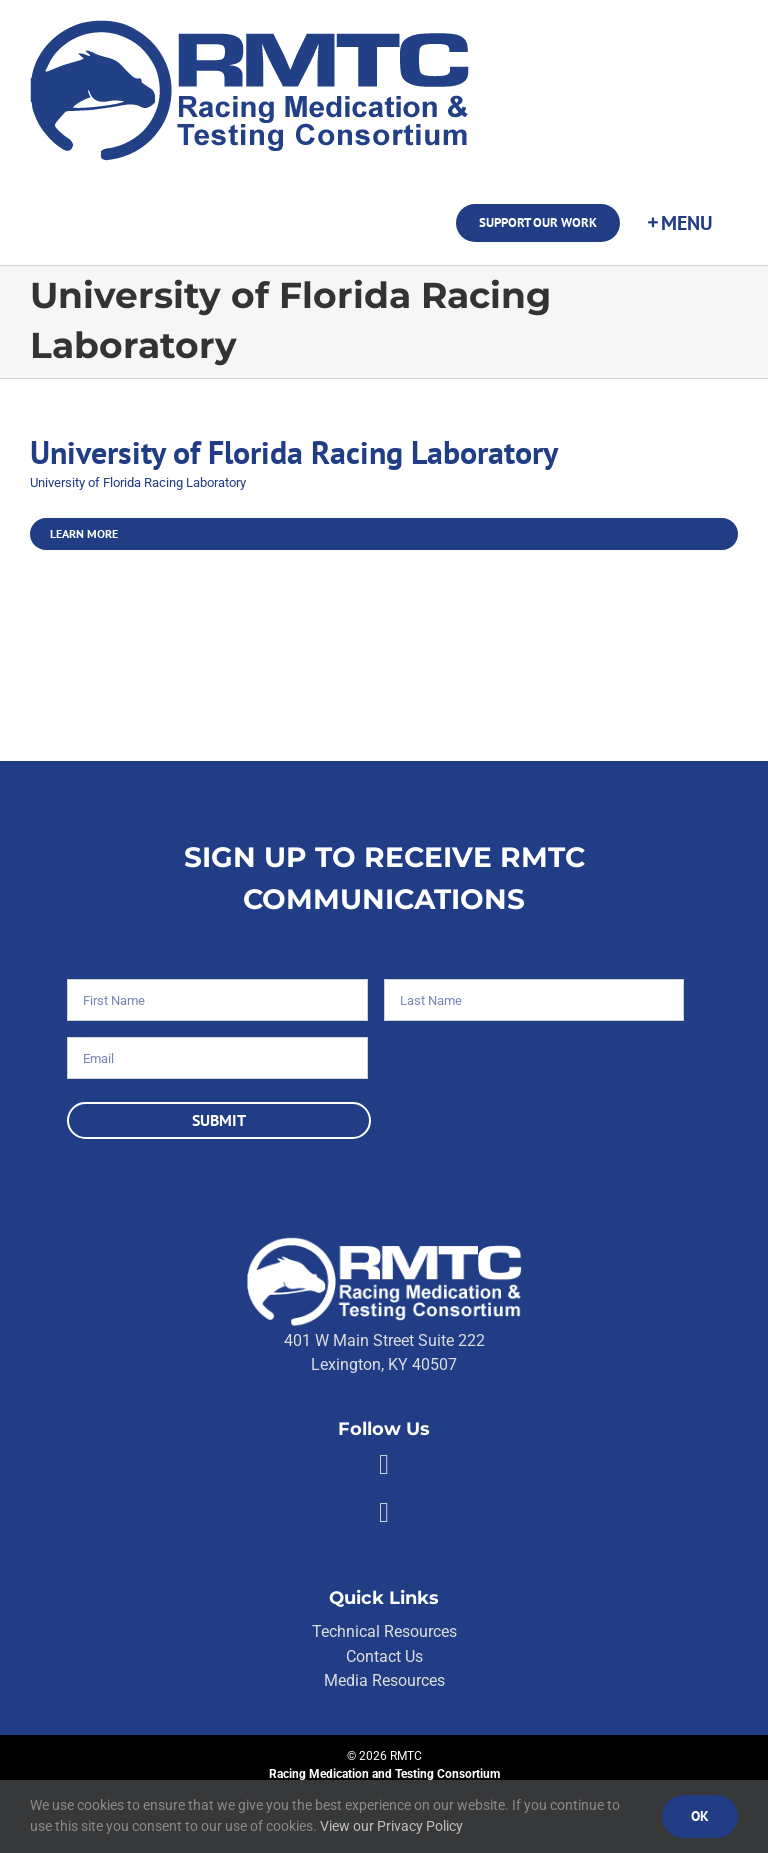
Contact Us (384, 1656)
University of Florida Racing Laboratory (294, 452)
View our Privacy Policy (391, 1826)
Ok (700, 1816)
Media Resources (384, 1680)
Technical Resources (384, 1631)
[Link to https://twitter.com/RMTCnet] (384, 1513)
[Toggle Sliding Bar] (679, 223)
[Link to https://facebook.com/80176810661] (384, 1465)
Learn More (84, 533)
